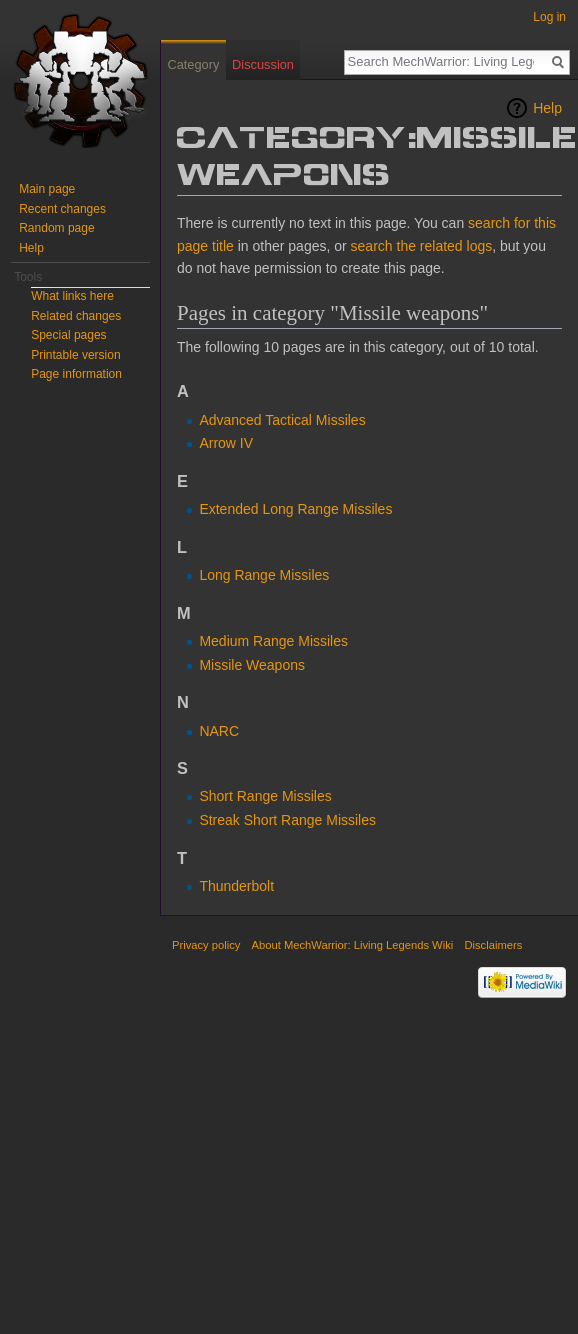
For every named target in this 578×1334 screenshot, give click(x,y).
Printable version (75, 355)
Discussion (263, 64)
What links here (72, 296)
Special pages (68, 335)
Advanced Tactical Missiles (282, 420)
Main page (47, 189)
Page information (76, 374)
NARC (219, 731)
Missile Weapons (252, 665)
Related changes (76, 316)
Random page (56, 228)
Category (193, 64)
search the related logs (422, 246)
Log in (549, 17)
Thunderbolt (236, 886)
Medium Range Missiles (273, 641)
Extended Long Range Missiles (295, 509)
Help (547, 108)
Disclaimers (493, 945)
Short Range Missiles (265, 796)
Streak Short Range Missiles (287, 820)
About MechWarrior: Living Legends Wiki (353, 945)
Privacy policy (206, 945)
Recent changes (62, 209)
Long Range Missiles (264, 575)
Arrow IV (226, 443)
